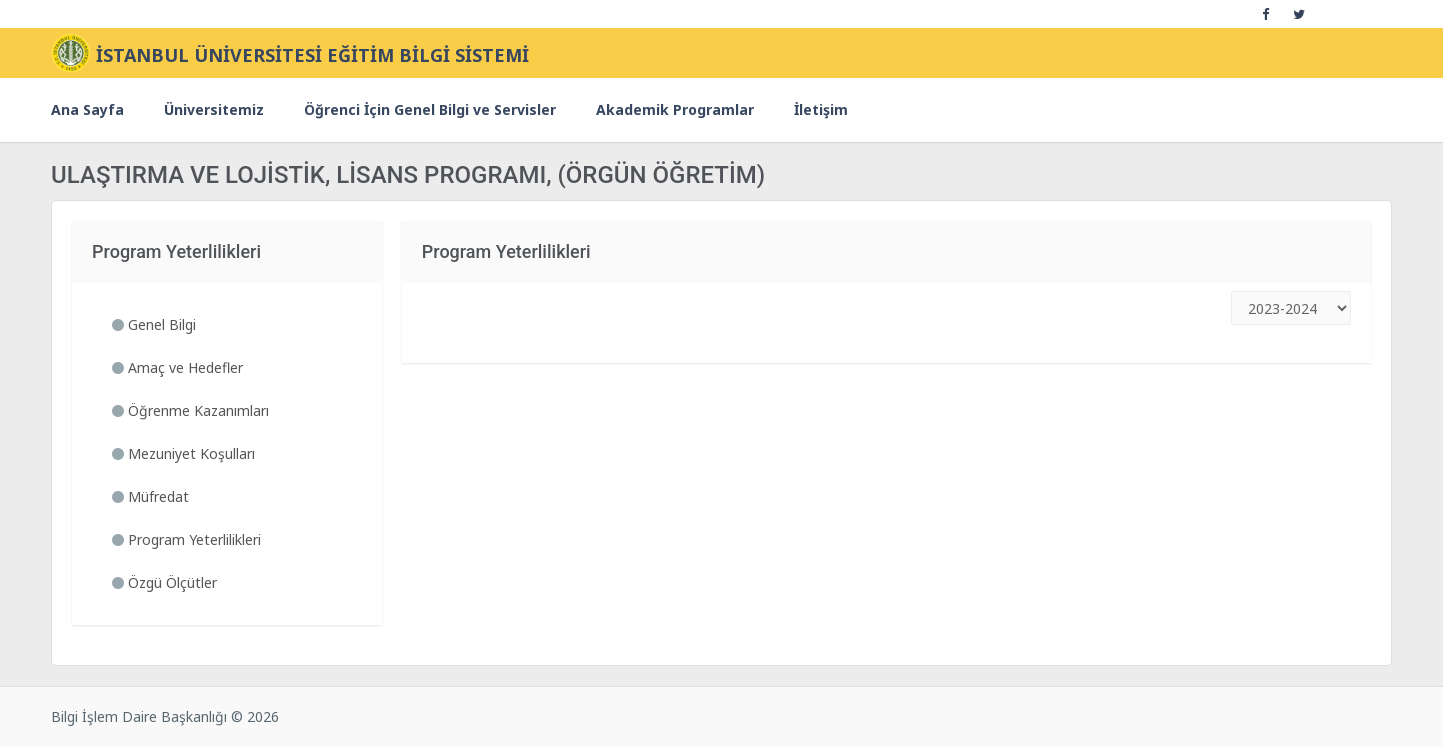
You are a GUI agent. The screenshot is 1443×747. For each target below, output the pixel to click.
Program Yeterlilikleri (186, 539)
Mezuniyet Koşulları (183, 453)
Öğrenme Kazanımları (190, 410)
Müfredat (150, 496)
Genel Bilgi (154, 324)
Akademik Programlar (675, 109)
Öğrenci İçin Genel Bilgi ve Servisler (430, 109)
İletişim (821, 109)
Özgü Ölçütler (164, 582)
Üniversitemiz (214, 109)
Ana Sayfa (87, 109)
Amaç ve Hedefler (177, 367)
